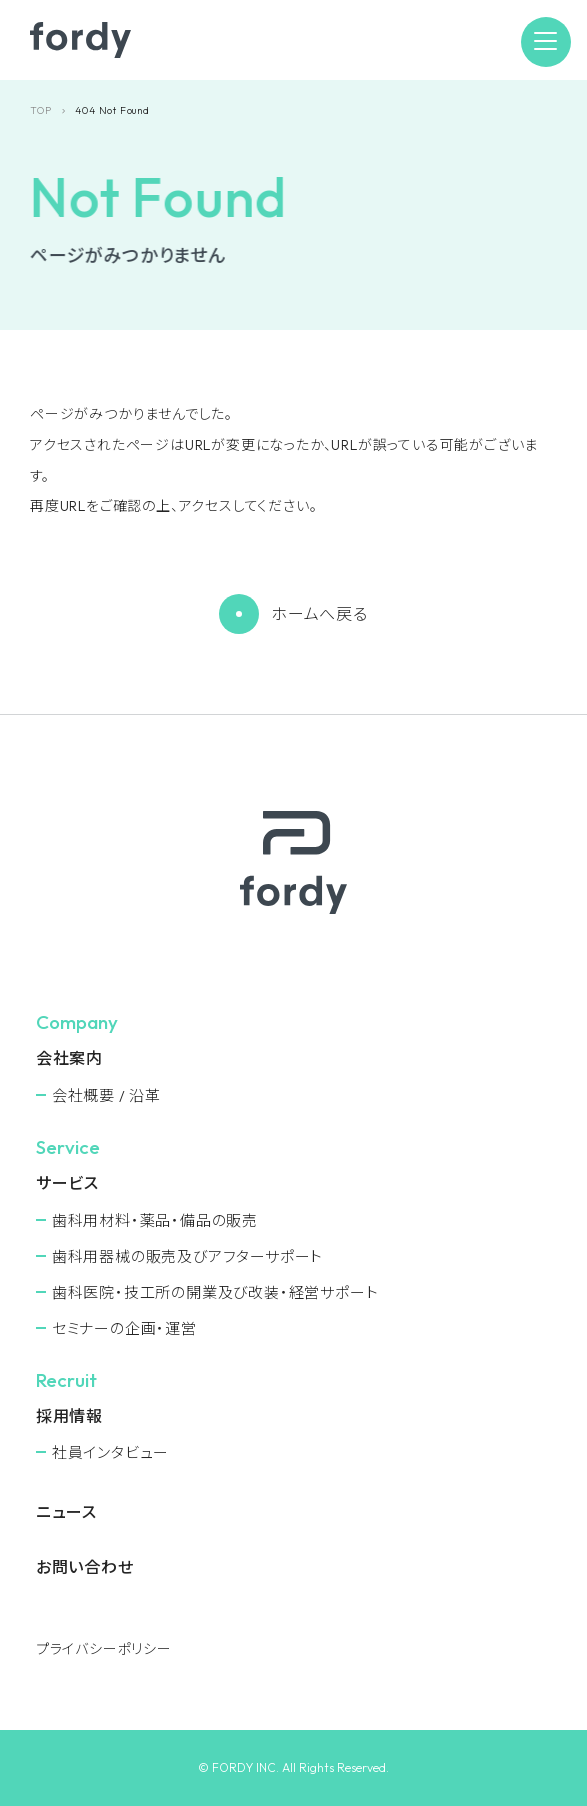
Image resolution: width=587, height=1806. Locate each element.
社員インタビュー (110, 1452)
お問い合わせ (85, 1567)
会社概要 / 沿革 (106, 1095)
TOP (40, 110)
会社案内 (69, 1058)
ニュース (66, 1512)
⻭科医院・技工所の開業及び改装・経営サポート (215, 1292)
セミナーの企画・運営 (124, 1328)
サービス (67, 1183)
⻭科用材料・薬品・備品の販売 (155, 1220)
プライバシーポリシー (104, 1649)
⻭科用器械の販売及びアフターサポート (187, 1256)
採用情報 (69, 1416)
